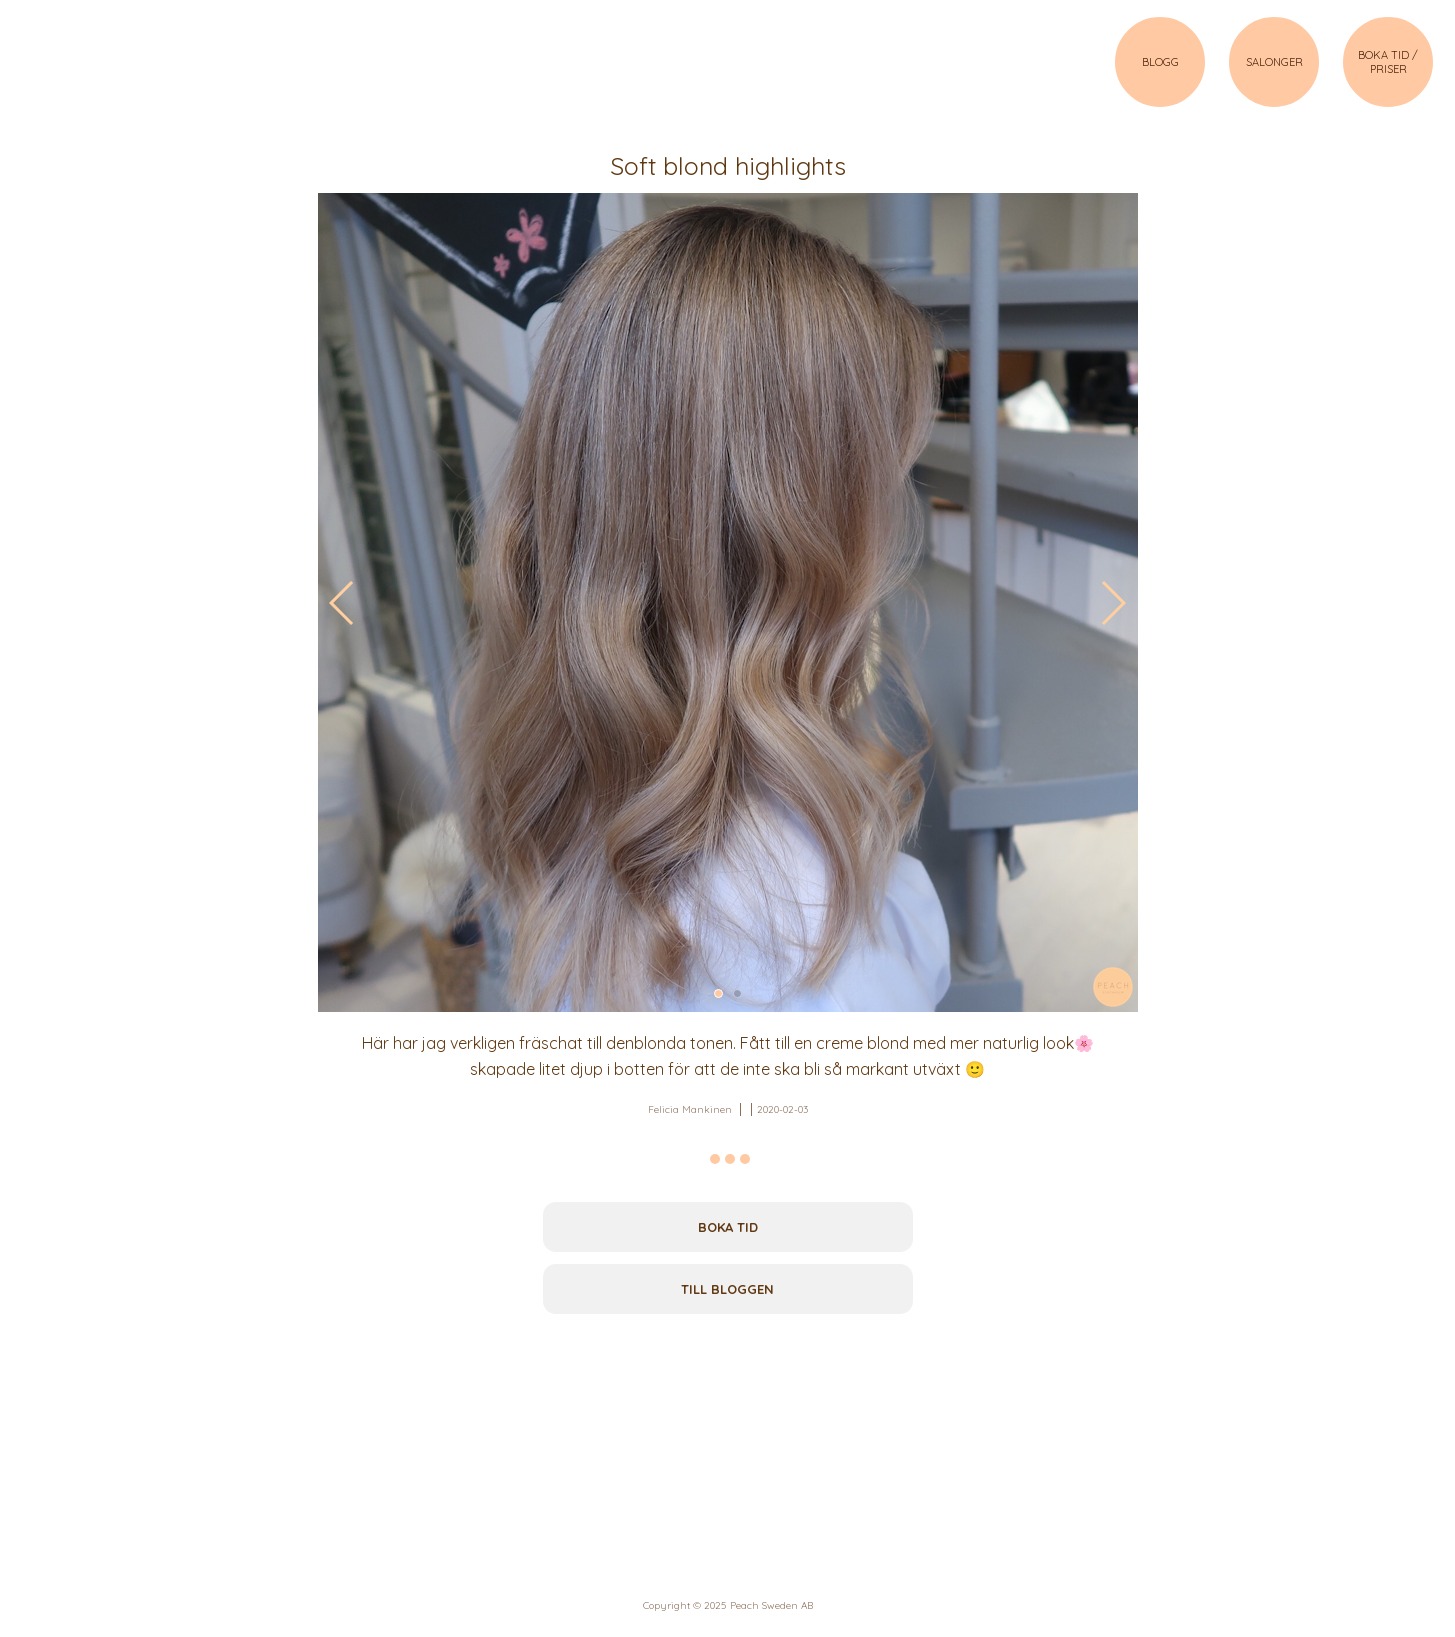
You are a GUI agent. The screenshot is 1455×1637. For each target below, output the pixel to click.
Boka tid (728, 1227)
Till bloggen (727, 1289)
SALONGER (1274, 62)
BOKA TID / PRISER (1388, 62)
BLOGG (1160, 62)
